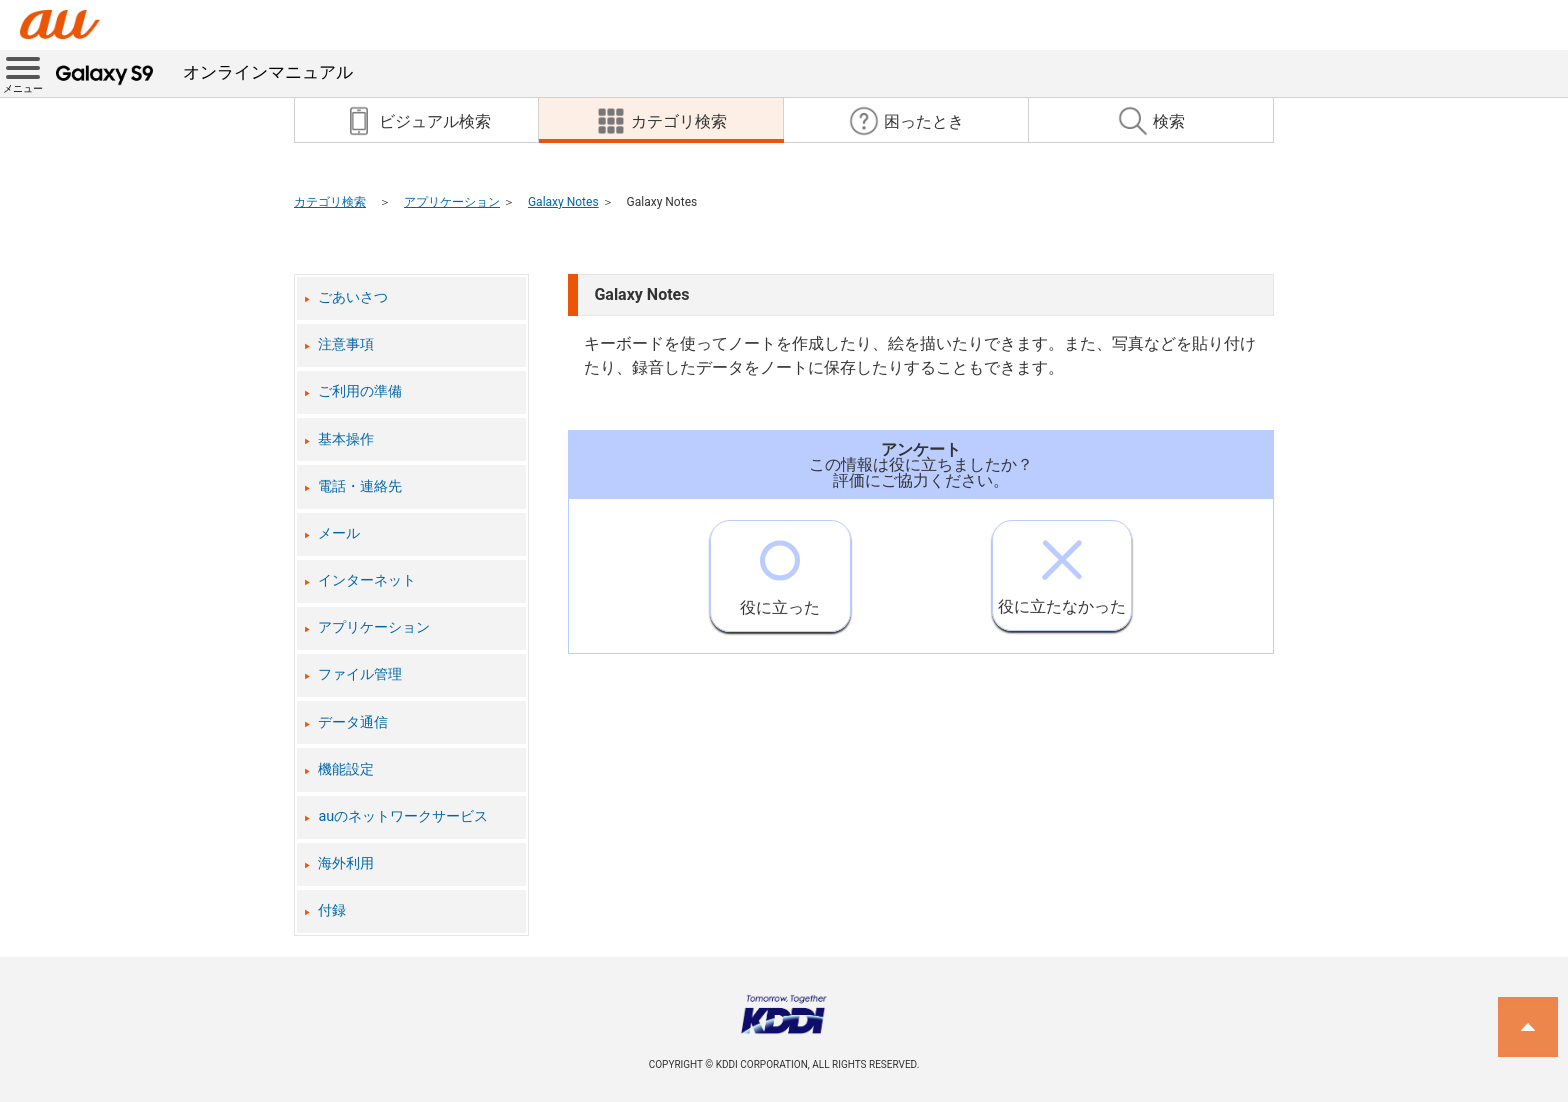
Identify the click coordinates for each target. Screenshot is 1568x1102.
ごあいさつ (353, 297)
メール (339, 533)
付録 (332, 910)
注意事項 (346, 344)
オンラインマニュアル (204, 72)
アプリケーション (452, 202)
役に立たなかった (1062, 568)
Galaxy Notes (563, 202)
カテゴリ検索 (330, 202)
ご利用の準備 (360, 391)
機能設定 (346, 769)
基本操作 (346, 439)
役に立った (780, 569)
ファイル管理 (360, 674)
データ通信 (353, 722)
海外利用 (346, 863)
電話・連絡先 (360, 486)
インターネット (367, 580)
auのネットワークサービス (403, 816)
